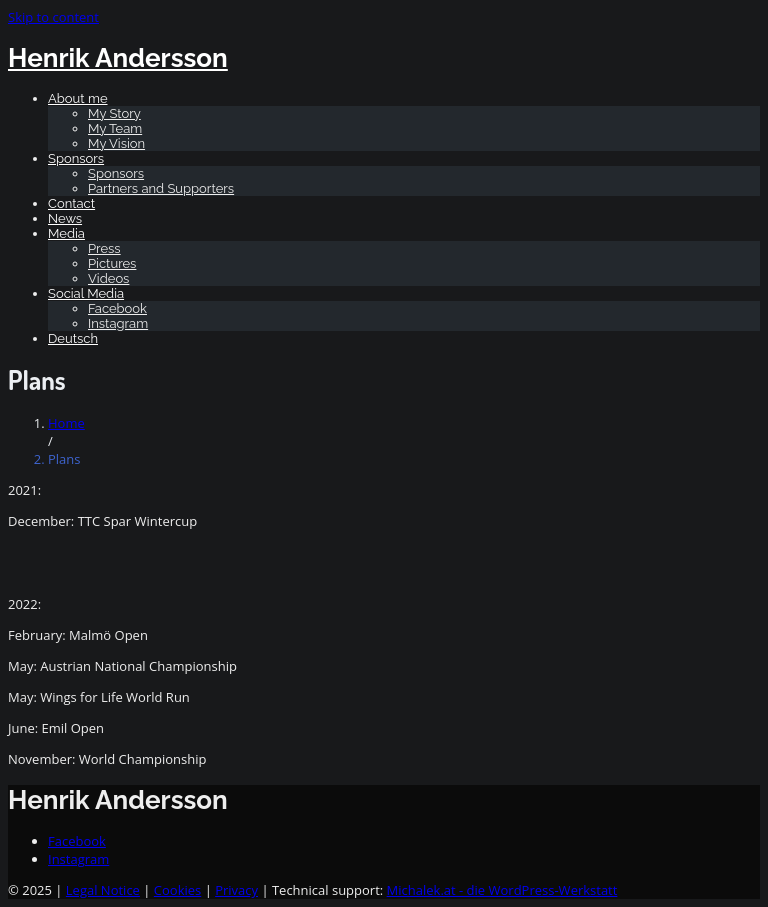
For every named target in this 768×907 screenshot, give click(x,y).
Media (66, 233)
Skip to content (53, 17)
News (65, 218)
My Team (115, 128)
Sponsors (76, 158)
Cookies (177, 890)
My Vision (116, 143)
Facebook (117, 308)
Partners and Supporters (161, 188)
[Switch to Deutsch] (73, 338)
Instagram (118, 323)
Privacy (236, 890)
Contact (71, 203)
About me (78, 98)
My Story (114, 113)
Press (104, 248)
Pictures (112, 263)
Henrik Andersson (118, 58)
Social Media (86, 293)
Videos (108, 278)
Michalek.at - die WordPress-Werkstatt (502, 890)
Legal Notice (103, 890)
